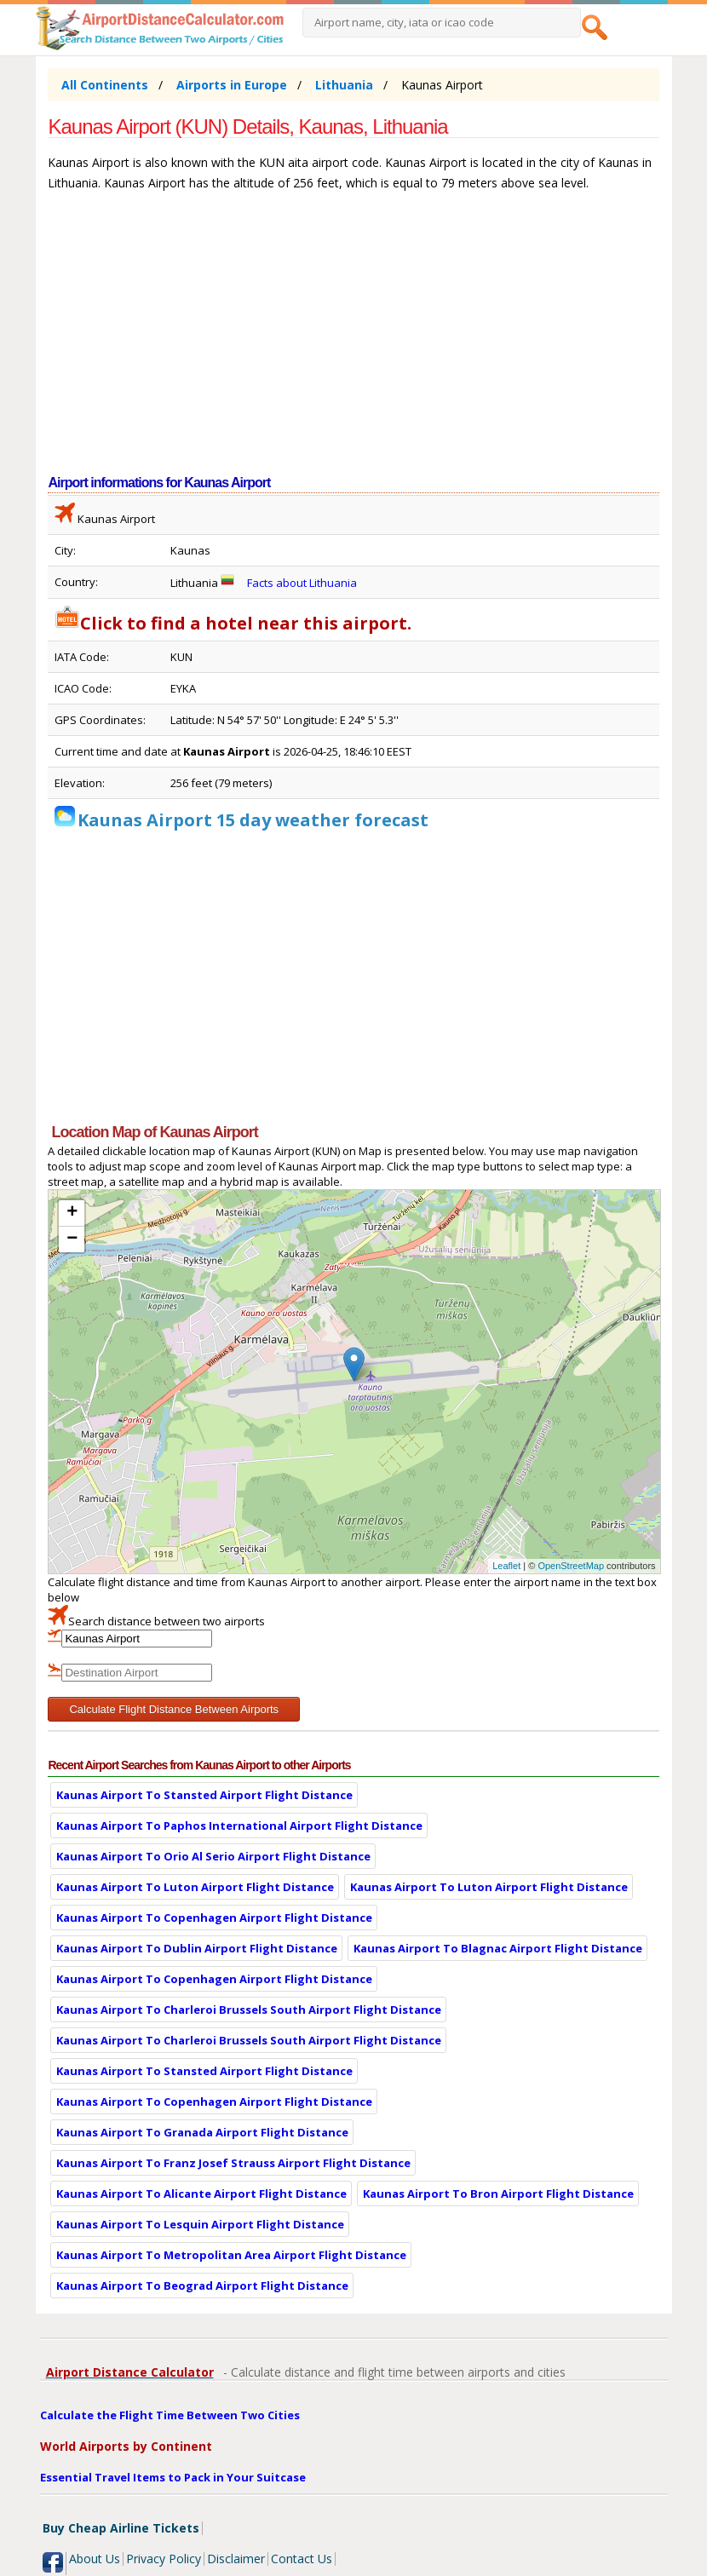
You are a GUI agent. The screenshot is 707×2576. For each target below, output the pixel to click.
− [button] (72, 1239)
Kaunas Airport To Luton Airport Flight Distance (195, 1887)
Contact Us (301, 2558)
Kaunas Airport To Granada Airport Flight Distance (202, 2132)
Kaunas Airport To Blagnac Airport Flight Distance (498, 1948)
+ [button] (72, 1213)
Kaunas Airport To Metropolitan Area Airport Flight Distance (231, 2255)
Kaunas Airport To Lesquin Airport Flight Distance (200, 2224)
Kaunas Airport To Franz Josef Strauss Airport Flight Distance (233, 2163)
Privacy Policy (163, 2558)
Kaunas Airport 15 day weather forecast (253, 819)
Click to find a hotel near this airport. (233, 623)
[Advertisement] (353, 341)
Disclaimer (236, 2558)
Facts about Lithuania (302, 582)
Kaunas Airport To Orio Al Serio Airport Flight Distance (213, 1856)
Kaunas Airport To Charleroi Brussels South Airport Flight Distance (248, 2009)
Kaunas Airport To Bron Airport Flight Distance (498, 2193)
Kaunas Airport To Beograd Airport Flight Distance (202, 2285)
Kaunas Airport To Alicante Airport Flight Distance (201, 2193)
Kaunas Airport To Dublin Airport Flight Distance (196, 1948)
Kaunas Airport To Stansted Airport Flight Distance (204, 1795)
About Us (94, 2558)
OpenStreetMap (570, 1566)
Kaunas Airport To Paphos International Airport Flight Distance (239, 1825)
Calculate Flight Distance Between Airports (174, 1709)
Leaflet (506, 1566)
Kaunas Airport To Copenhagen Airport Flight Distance (214, 1917)
